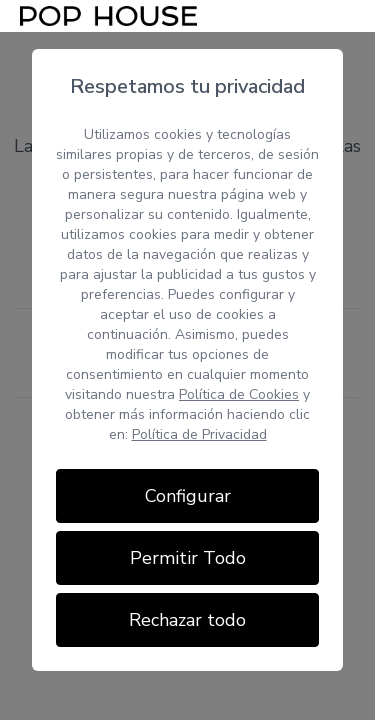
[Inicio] (108, 16)
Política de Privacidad (199, 434)
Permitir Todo (188, 558)
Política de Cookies (239, 394)
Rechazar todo (187, 620)
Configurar (188, 496)
